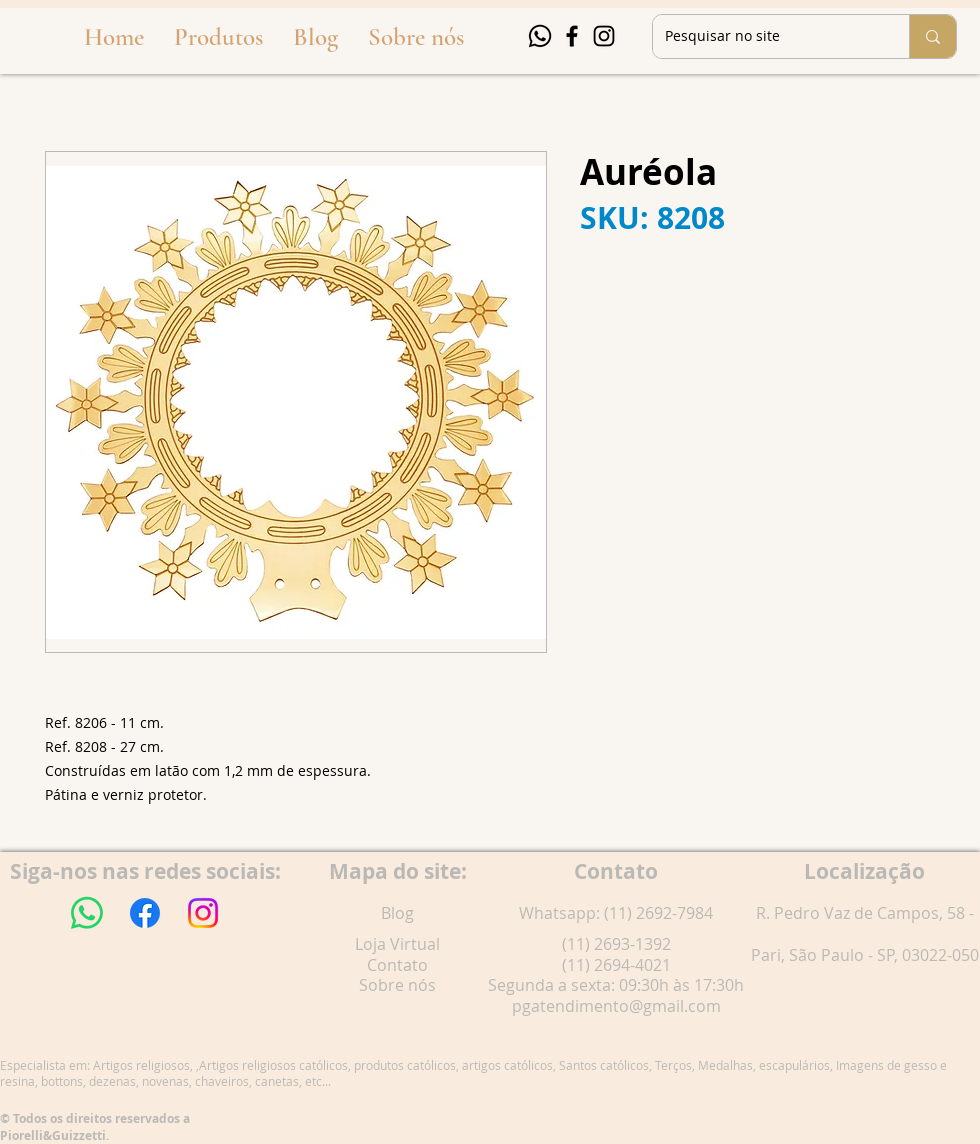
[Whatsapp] (540, 36)
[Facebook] (572, 36)
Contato (397, 965)
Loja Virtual (397, 944)
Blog (397, 913)
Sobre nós (397, 985)
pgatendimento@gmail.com (616, 1006)
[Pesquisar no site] (766, 36)
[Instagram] (604, 36)
